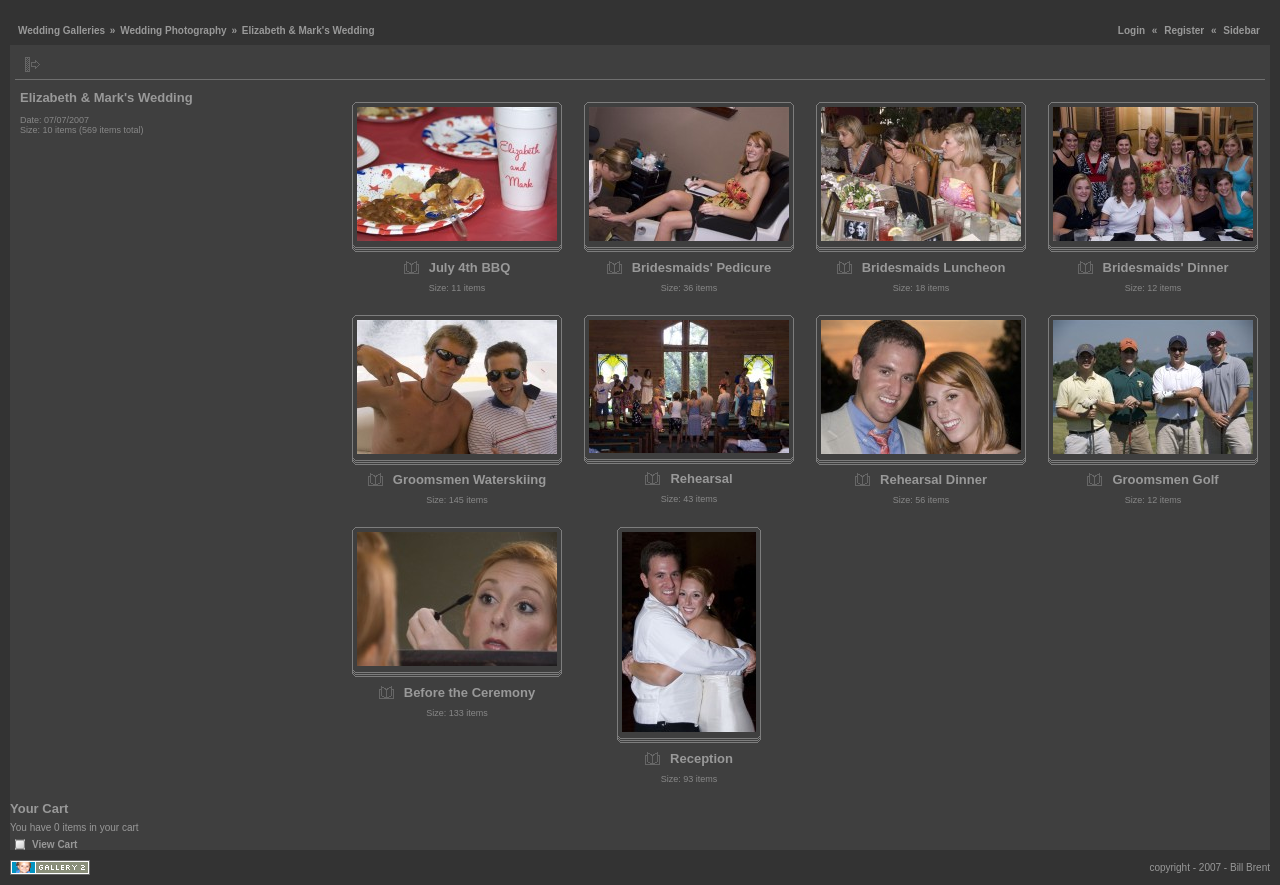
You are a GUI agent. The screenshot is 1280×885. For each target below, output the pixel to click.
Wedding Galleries (61, 30)
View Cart (54, 844)
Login (1131, 30)
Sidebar (1241, 30)
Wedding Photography (173, 30)
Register (1184, 30)
